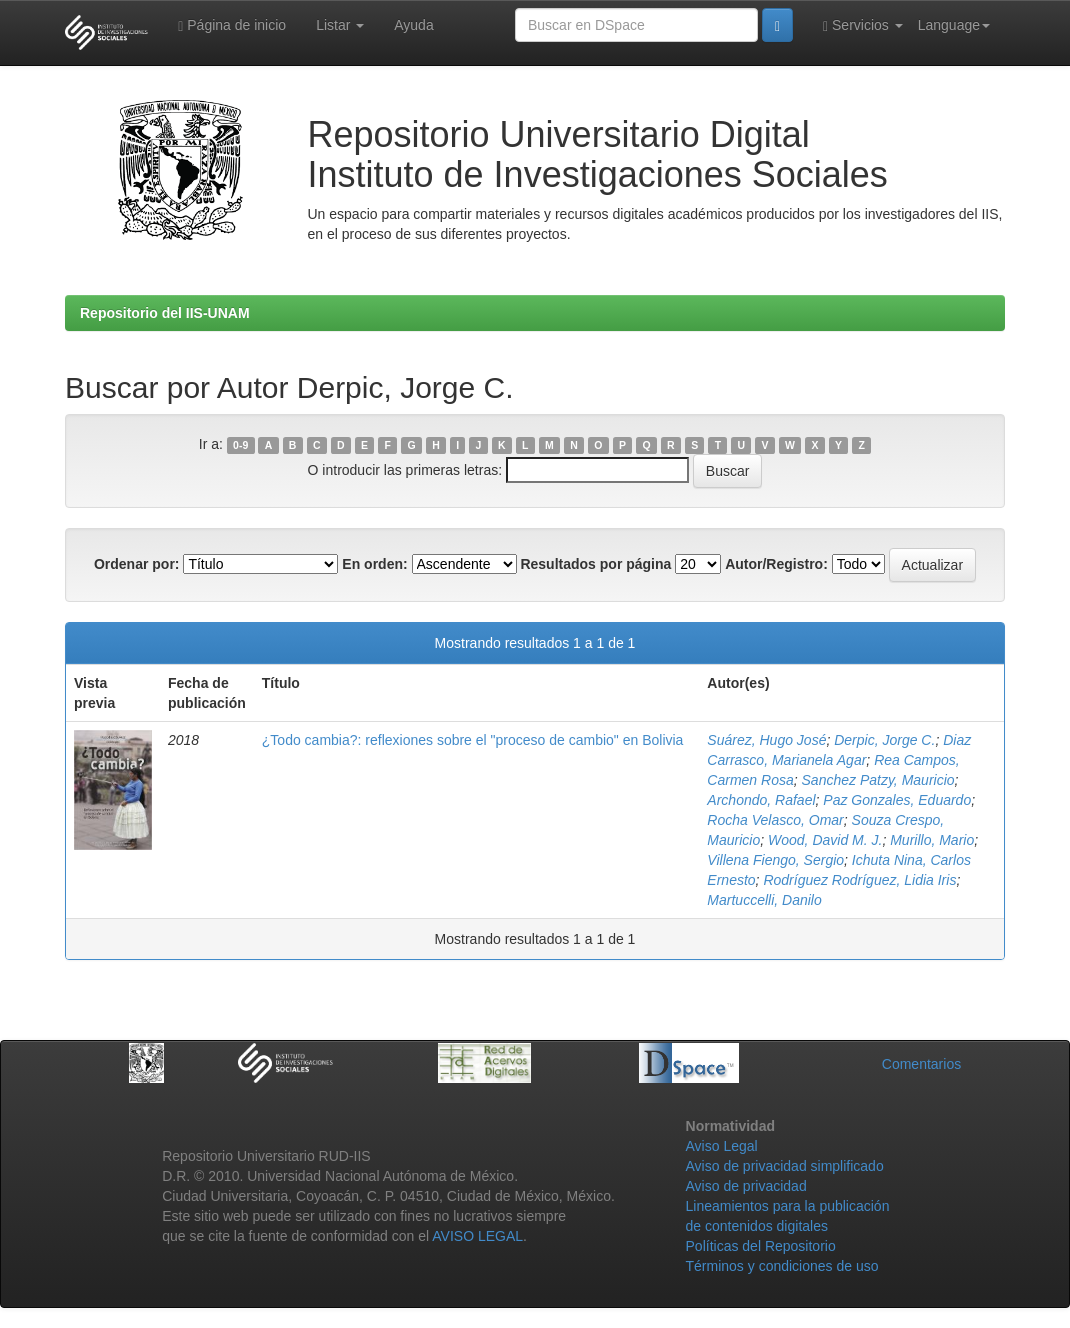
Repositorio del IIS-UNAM (165, 313)
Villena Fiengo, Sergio (775, 860)
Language (954, 25)
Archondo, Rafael (761, 800)
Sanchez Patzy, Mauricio (878, 780)
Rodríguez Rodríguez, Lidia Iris (859, 880)
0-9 (240, 445)
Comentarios (921, 1064)
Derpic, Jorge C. (884, 740)
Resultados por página (595, 564)
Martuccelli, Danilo (764, 900)
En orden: (374, 564)
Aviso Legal (722, 1146)
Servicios (863, 25)
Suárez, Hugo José (766, 740)
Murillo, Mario (932, 840)
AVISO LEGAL (477, 1236)
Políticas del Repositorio (761, 1246)
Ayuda (413, 25)
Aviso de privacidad (746, 1186)
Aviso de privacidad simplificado (785, 1166)
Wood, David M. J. (825, 840)
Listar (340, 25)
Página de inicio (232, 25)
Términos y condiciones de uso (782, 1266)
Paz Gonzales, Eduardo (897, 800)
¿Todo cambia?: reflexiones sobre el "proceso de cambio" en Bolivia (473, 740)
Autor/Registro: (776, 564)
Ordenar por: (137, 564)
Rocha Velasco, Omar (775, 820)
